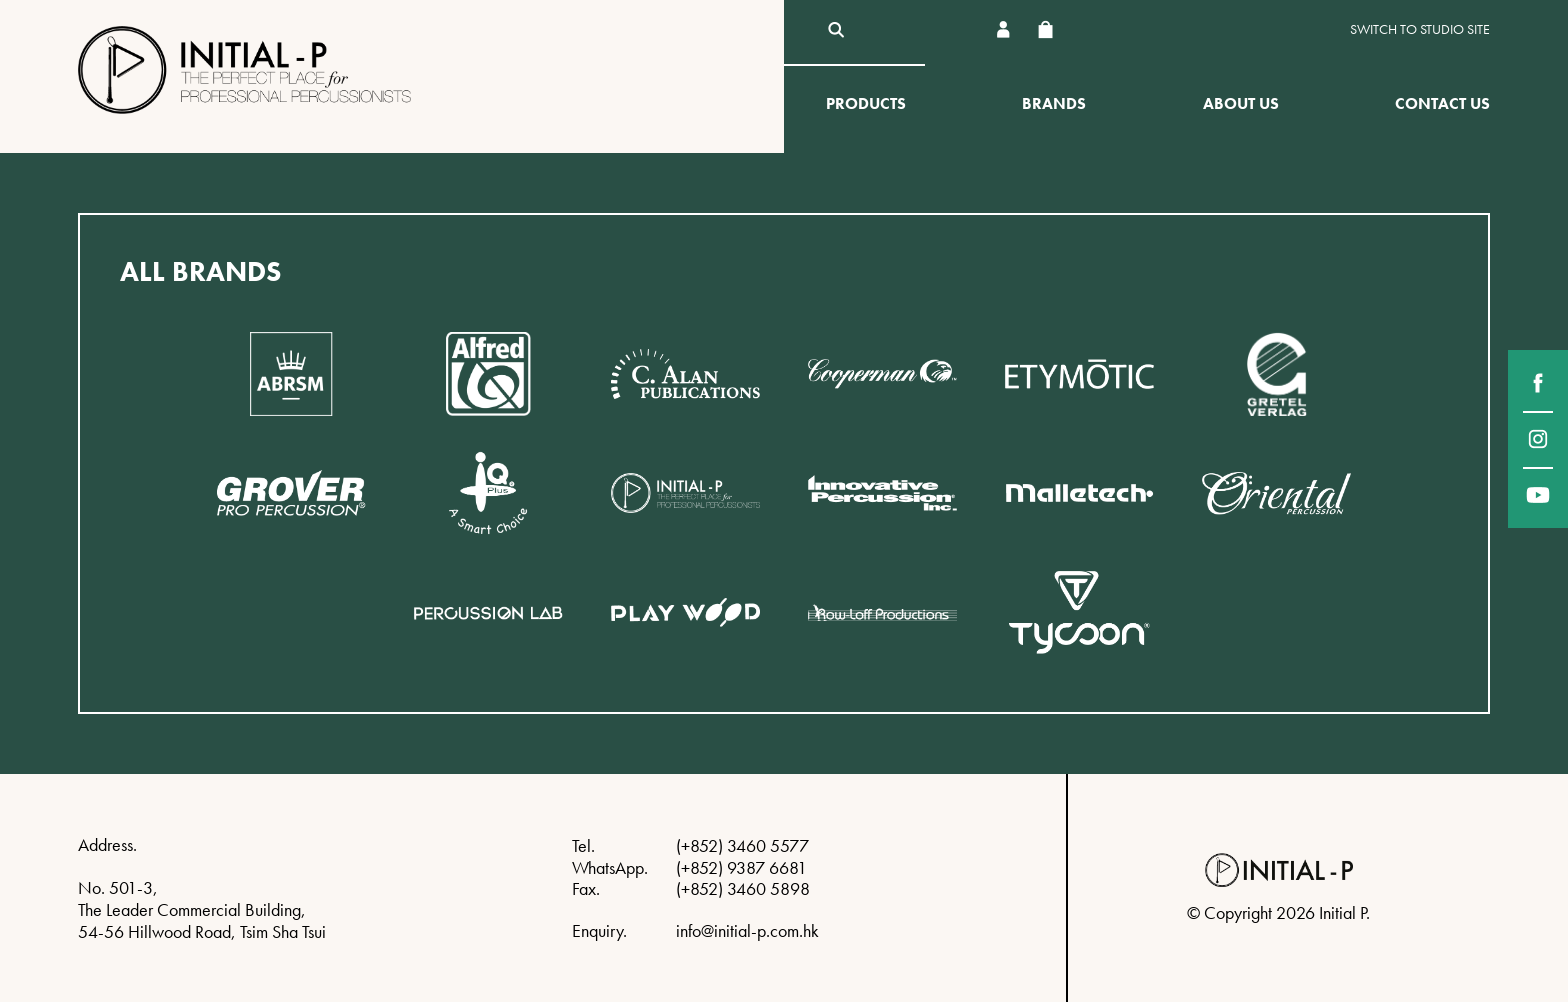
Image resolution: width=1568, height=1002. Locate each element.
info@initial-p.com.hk (747, 930)
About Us (1241, 103)
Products (866, 103)
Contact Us (1442, 103)
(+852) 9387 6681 (741, 867)
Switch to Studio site (1420, 29)
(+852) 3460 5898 (743, 888)
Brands (1054, 103)
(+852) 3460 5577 (742, 845)
